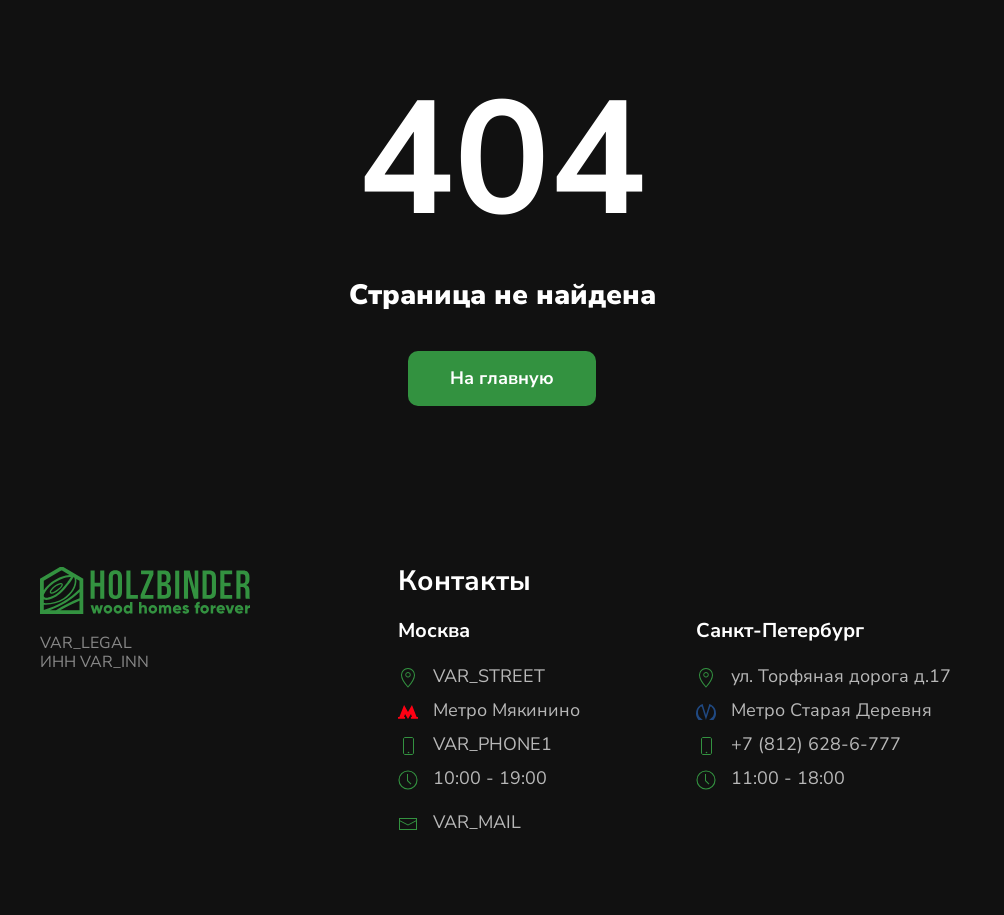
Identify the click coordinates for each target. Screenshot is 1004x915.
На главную (502, 378)
